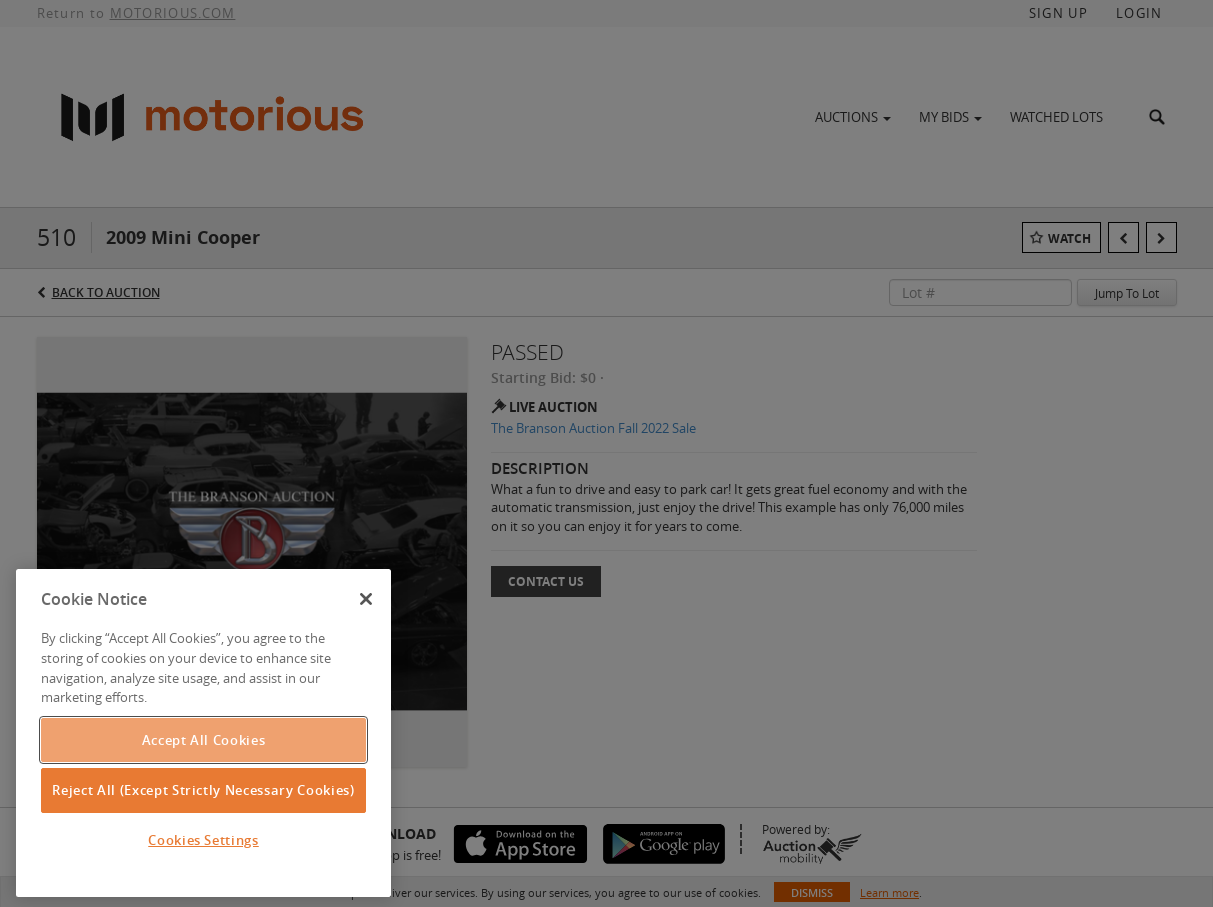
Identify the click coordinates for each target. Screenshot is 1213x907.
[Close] (366, 599)
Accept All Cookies (204, 740)
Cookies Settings (203, 840)
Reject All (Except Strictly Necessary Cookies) (203, 790)
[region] (203, 733)
